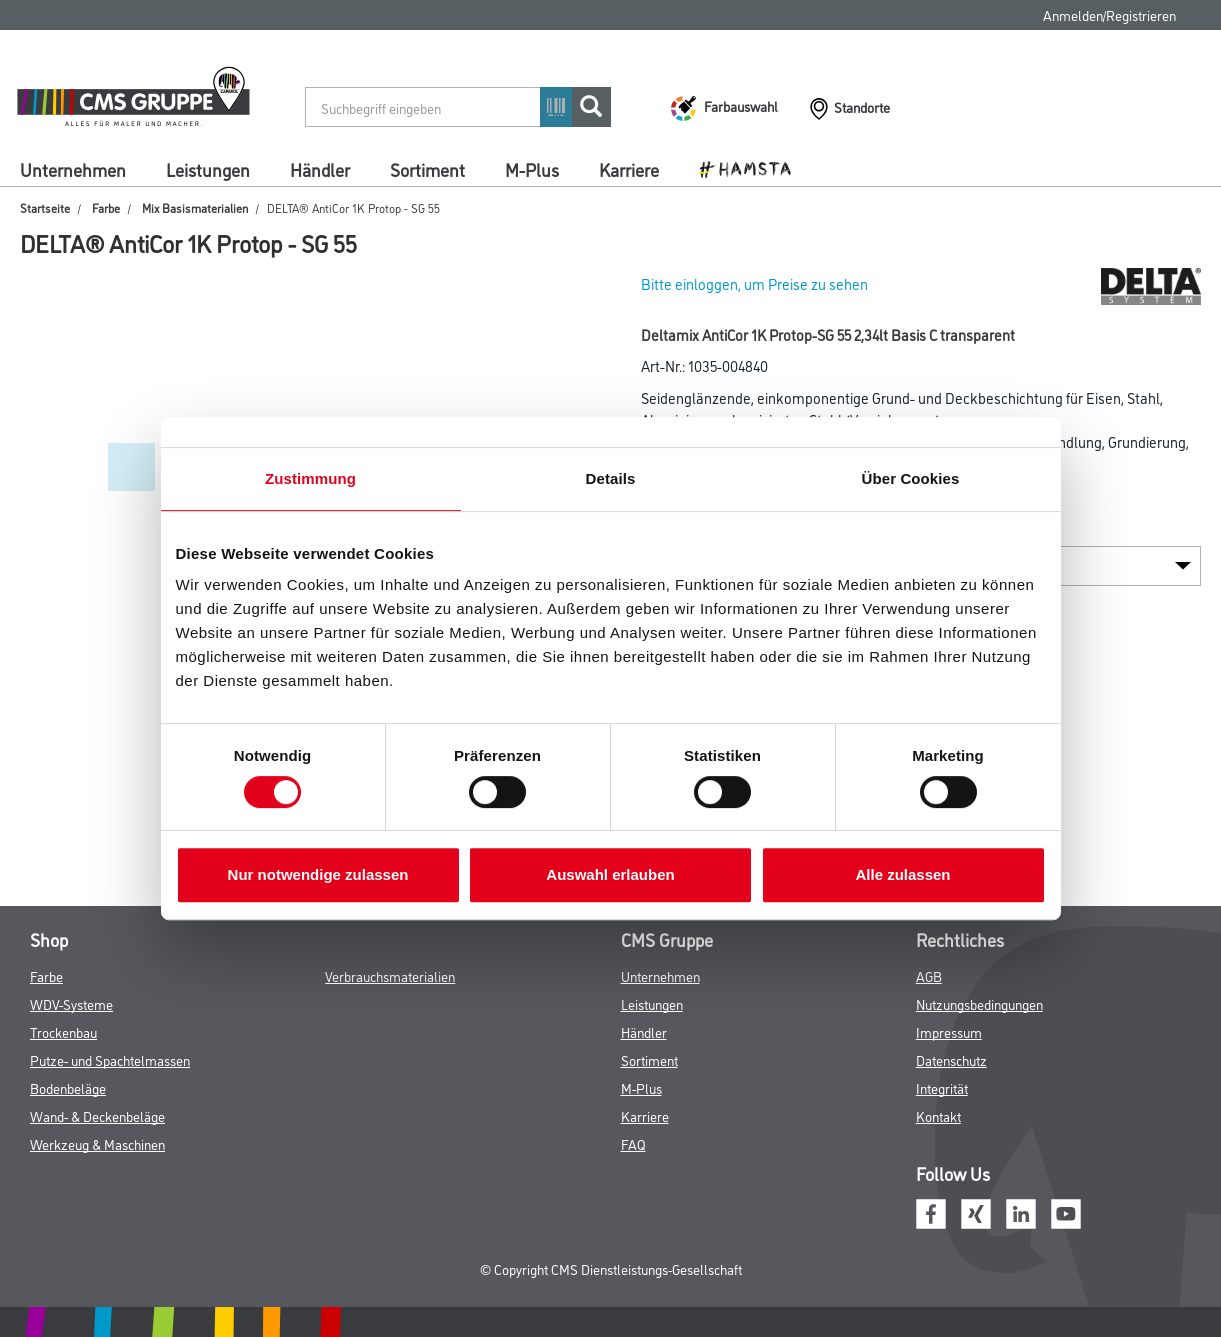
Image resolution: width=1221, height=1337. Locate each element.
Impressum (949, 1031)
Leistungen (208, 169)
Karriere (629, 169)
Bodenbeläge (68, 1087)
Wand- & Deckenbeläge (97, 1115)
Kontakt (938, 1115)
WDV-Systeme (71, 1003)
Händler (320, 169)
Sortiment (427, 169)
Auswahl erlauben (610, 874)
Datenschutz (951, 1059)
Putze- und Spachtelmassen (110, 1059)
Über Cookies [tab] (911, 478)
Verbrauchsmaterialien (390, 975)
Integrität (942, 1087)
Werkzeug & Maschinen (97, 1143)
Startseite (45, 207)
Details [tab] (611, 478)
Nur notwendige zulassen (318, 874)
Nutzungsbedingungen (979, 1003)
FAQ (633, 1143)
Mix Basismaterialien (195, 207)
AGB (929, 975)
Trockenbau (63, 1031)
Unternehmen (73, 169)
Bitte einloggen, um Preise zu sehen (754, 283)
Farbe (106, 207)
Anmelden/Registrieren (1109, 14)
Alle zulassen (902, 874)
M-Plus (532, 169)
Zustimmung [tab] (310, 478)
